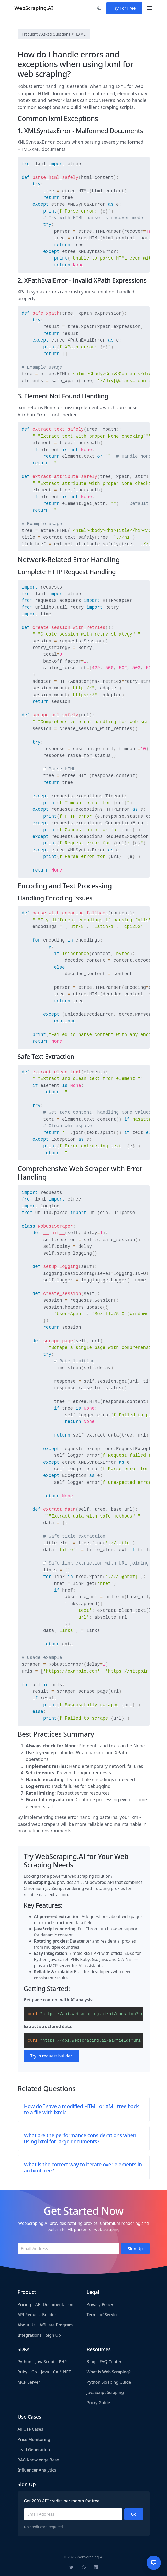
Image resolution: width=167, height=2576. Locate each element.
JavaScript (45, 2362)
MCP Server (29, 2382)
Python (24, 2362)
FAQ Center (110, 2362)
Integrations (30, 2335)
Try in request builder (51, 2056)
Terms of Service (103, 2315)
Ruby (22, 2372)
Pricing (24, 2304)
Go (34, 2372)
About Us (27, 2325)
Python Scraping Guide (109, 2382)
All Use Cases (30, 2429)
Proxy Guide (98, 2402)
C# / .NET (62, 2372)
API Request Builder (37, 2315)
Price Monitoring (34, 2439)
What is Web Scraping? (109, 2372)
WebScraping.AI (34, 8)
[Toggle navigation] (150, 8)
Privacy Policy (100, 2304)
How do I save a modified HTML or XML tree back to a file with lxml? (81, 2109)
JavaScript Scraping (105, 2392)
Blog (91, 2362)
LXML (80, 34)
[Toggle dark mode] (99, 8)
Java (45, 2372)
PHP (63, 2362)
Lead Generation (34, 2449)
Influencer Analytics (37, 2470)
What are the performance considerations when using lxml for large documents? (80, 2138)
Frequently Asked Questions (46, 34)
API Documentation (54, 2304)
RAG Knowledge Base (38, 2460)
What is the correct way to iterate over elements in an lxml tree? (83, 2167)
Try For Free (124, 8)
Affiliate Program (56, 2325)
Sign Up (53, 2335)
